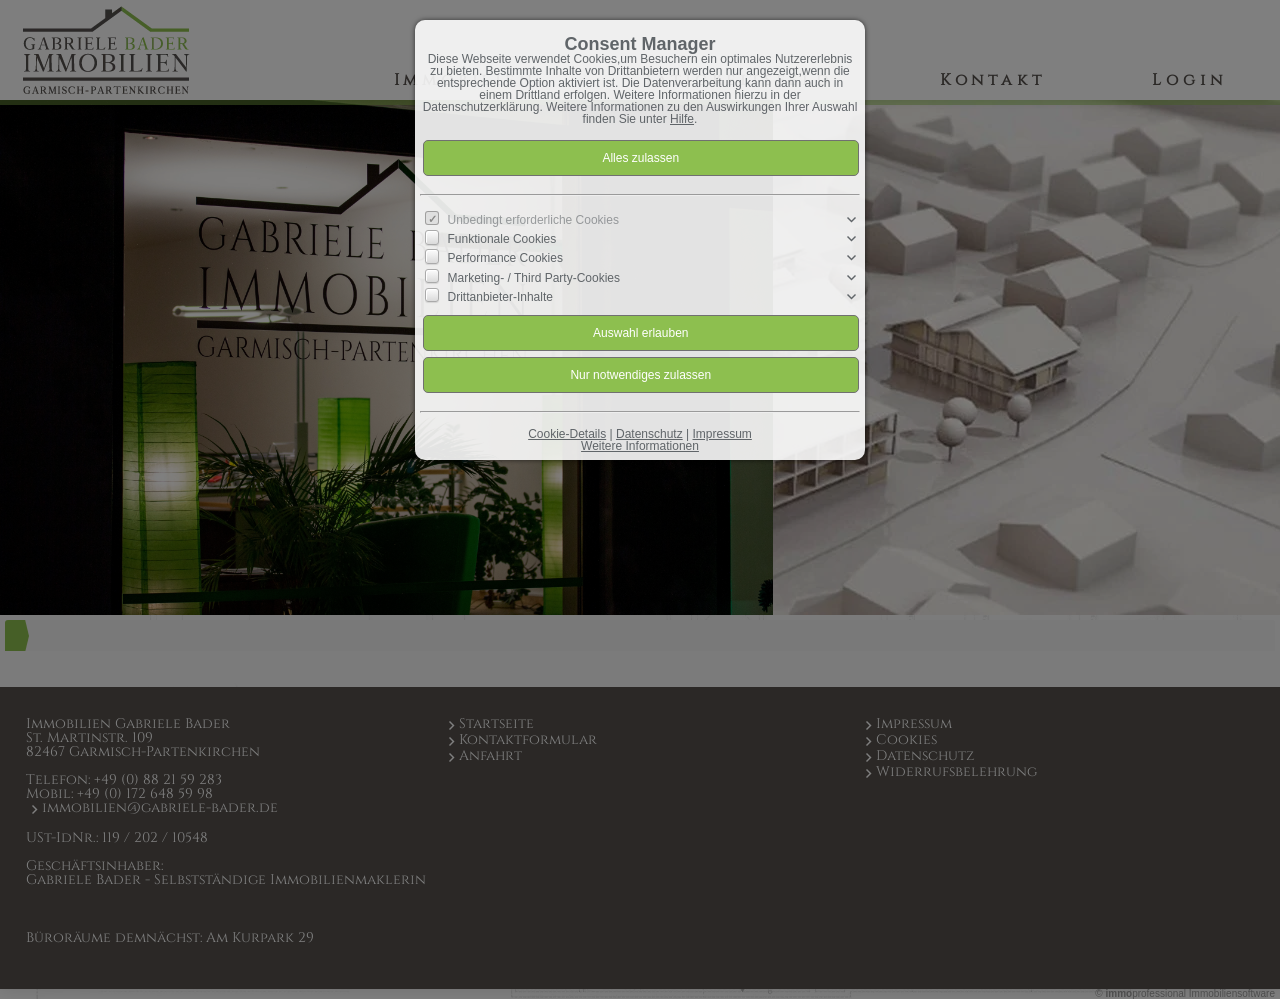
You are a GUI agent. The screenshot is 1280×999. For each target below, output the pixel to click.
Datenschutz (649, 434)
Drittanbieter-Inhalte (500, 296)
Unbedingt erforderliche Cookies (533, 220)
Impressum (721, 434)
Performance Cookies (505, 258)
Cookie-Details (567, 434)
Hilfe (682, 119)
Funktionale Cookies (502, 239)
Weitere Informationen (640, 446)
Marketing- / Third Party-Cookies (534, 277)
